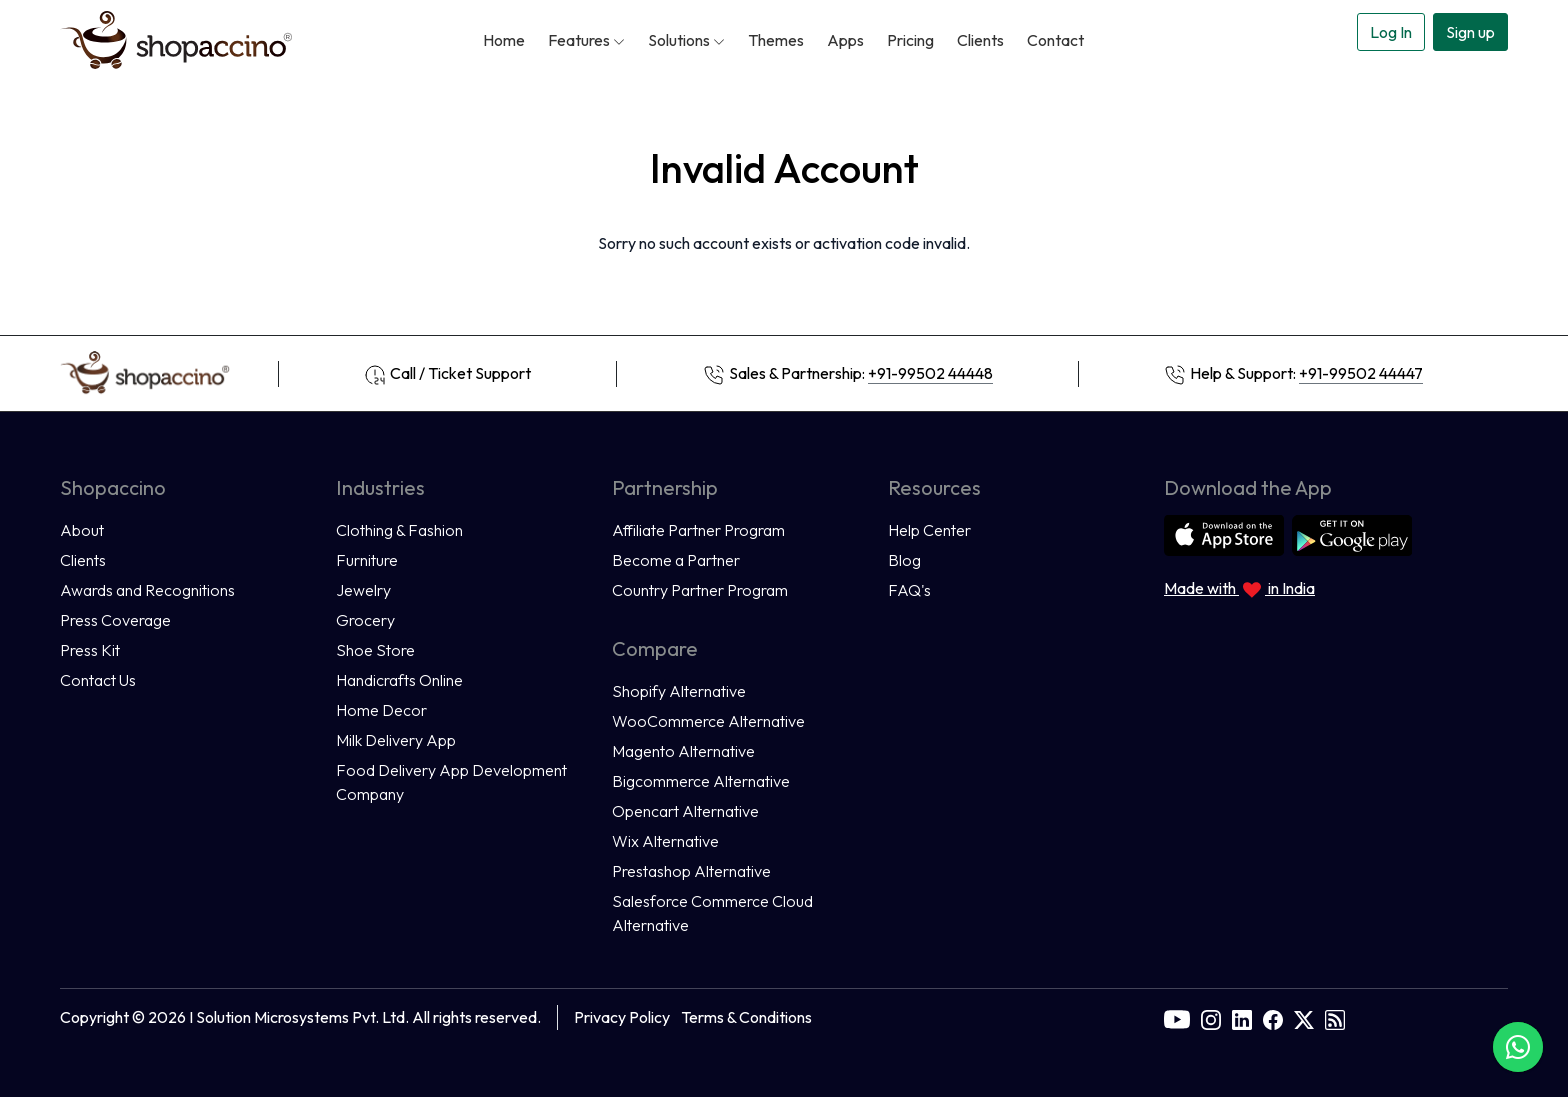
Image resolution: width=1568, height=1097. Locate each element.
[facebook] (1273, 1017)
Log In (1391, 32)
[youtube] (1177, 1017)
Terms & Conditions (746, 1017)
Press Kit (90, 650)
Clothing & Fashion (399, 530)
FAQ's (909, 590)
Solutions (686, 40)
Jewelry (363, 590)
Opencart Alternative (685, 811)
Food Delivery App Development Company (451, 782)
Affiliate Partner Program (698, 530)
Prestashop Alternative (691, 871)
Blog (904, 560)
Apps (845, 40)
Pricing (910, 40)
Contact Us (98, 680)
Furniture (367, 560)
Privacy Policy (622, 1017)
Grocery (365, 620)
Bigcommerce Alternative (701, 781)
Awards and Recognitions (147, 590)
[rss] (1335, 1017)
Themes (776, 40)
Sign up (1470, 32)
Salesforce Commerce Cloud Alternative (712, 913)
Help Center (929, 530)
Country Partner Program (700, 590)
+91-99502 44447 (1361, 373)
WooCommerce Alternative (708, 721)
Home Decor (381, 710)
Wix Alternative (665, 841)
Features (586, 40)
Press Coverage (115, 620)
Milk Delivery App (396, 740)
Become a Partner (676, 560)
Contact (1055, 40)
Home (504, 40)
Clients (980, 40)
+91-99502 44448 (930, 373)
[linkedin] (1242, 1017)
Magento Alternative (683, 751)
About (82, 530)
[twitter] (1304, 1017)
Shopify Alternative (679, 691)
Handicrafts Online (399, 680)
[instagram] (1211, 1017)
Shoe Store (375, 650)
